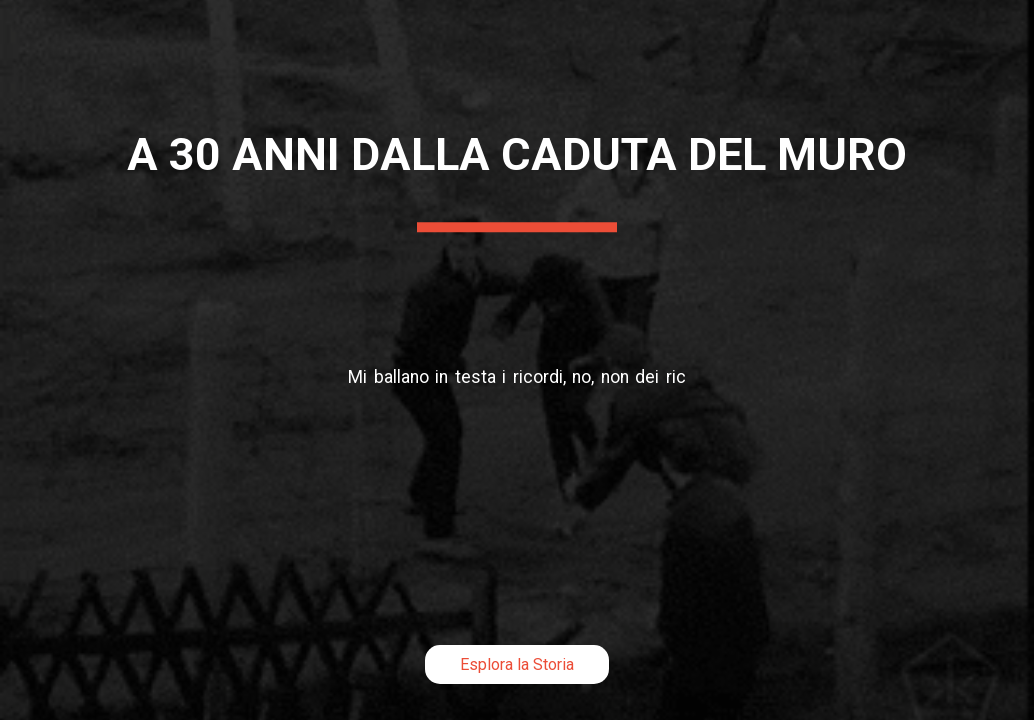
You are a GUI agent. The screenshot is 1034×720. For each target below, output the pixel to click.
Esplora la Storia (517, 664)
